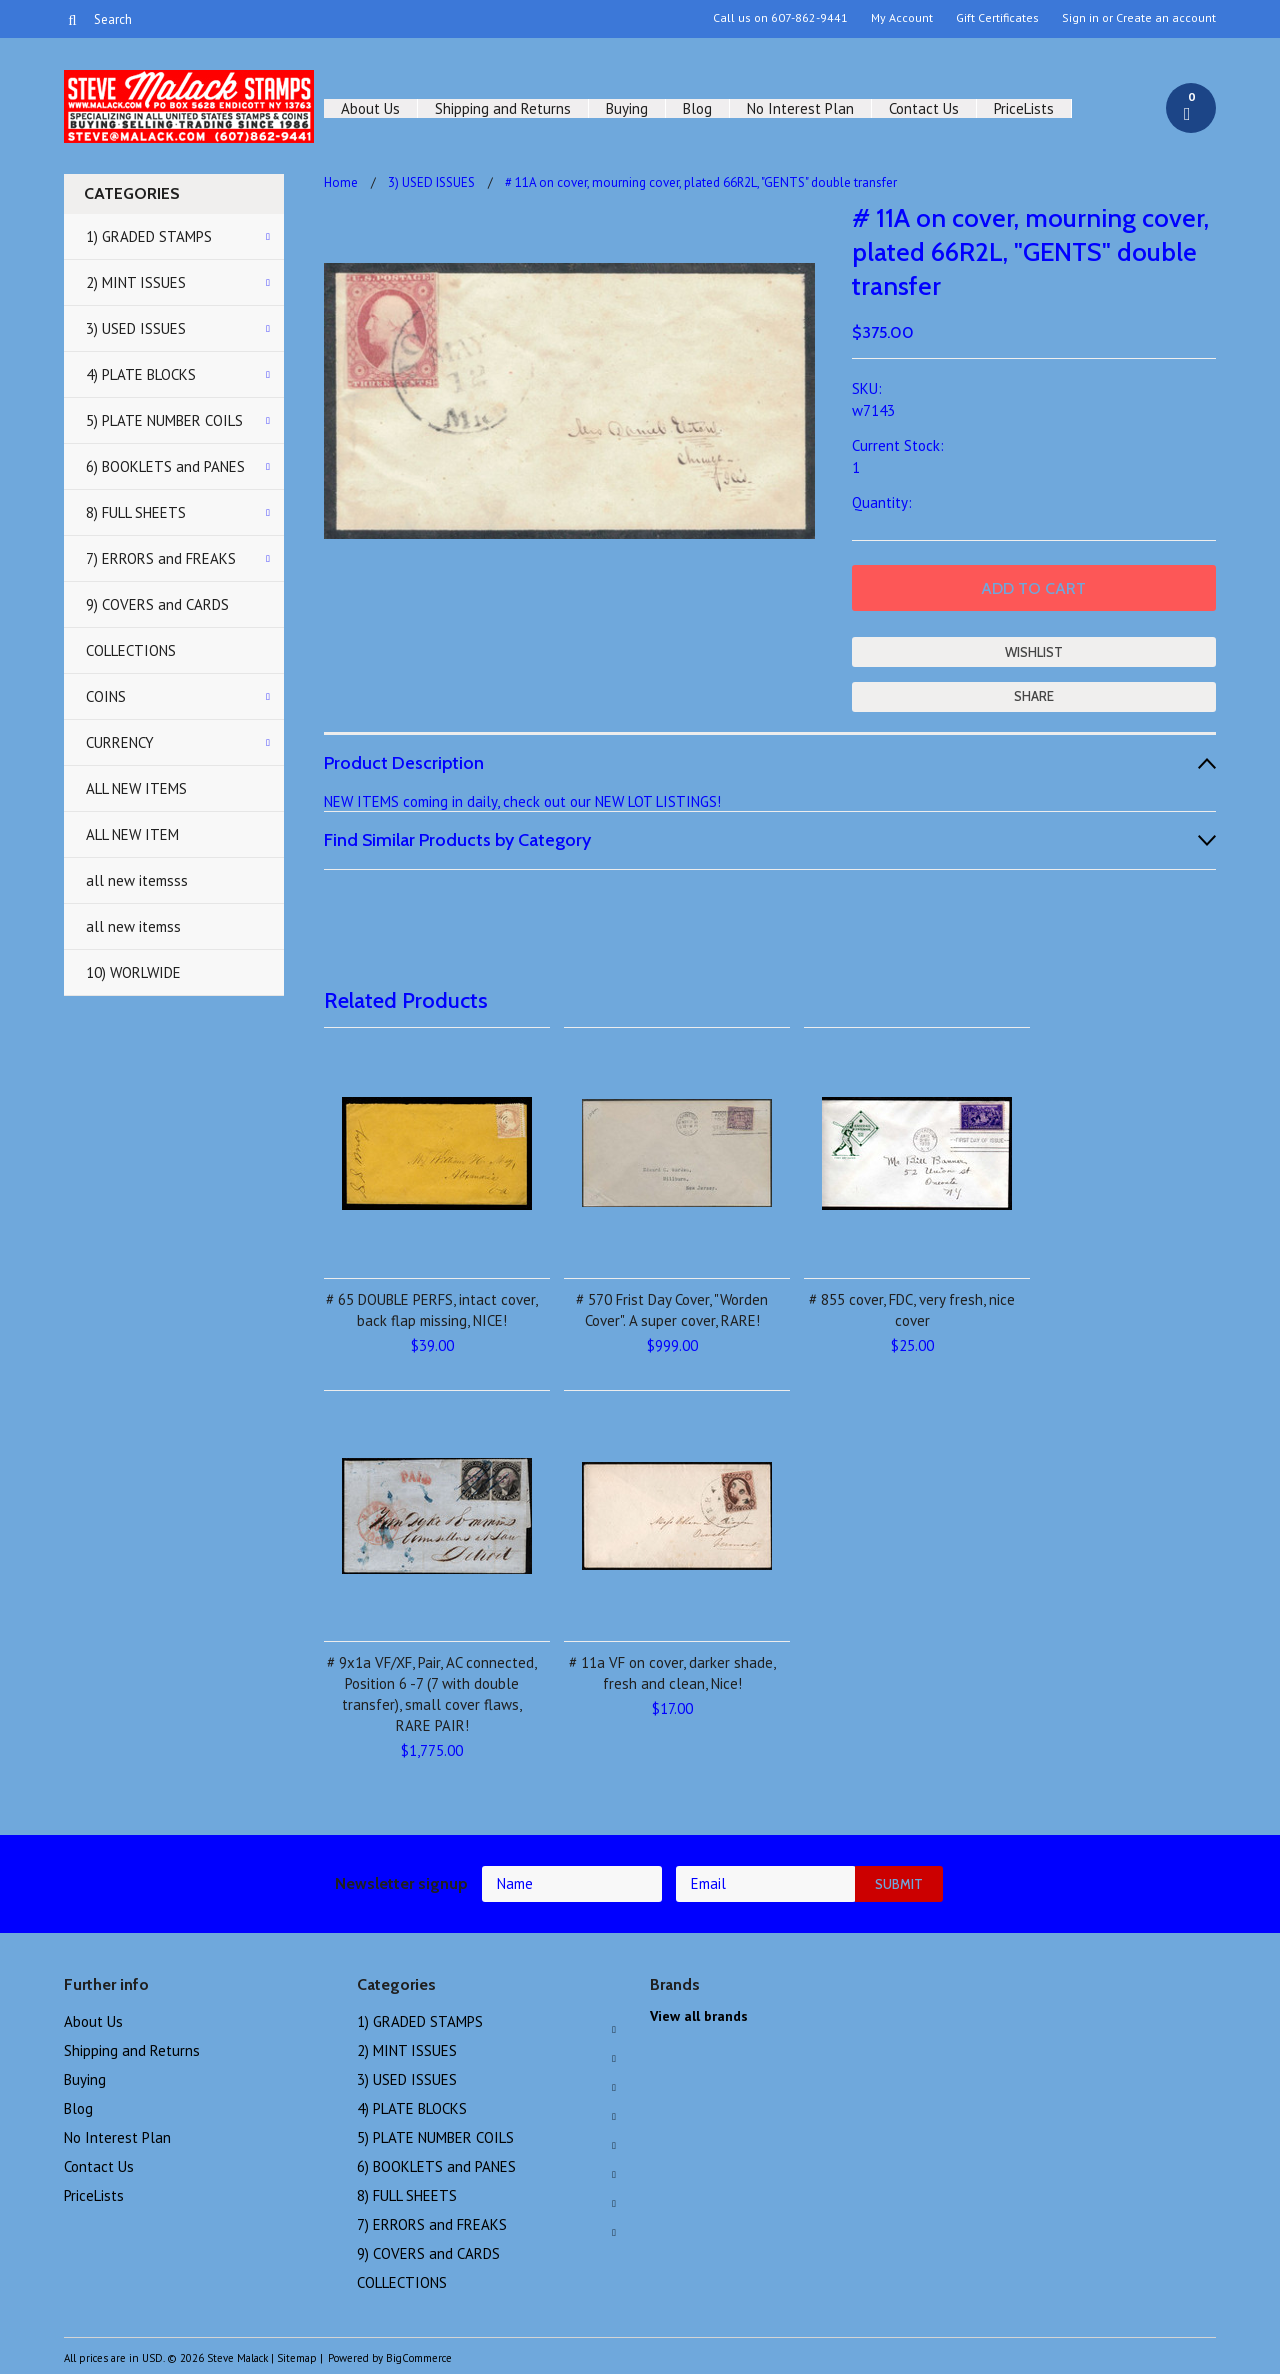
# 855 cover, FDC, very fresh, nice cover (912, 1310)
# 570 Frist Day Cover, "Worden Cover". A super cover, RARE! (672, 1310)
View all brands (699, 2016)
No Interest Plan (800, 108)
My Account (902, 18)
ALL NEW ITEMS (136, 788)
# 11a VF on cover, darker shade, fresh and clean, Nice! (672, 1673)
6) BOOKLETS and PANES (165, 466)
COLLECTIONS (131, 650)
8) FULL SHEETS (136, 512)
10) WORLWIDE (133, 972)
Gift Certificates (997, 18)
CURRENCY (120, 742)
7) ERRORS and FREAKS (161, 558)
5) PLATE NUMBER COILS (164, 420)
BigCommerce (419, 2358)
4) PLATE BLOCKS (141, 374)
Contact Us (924, 108)
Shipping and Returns (503, 108)
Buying (627, 108)
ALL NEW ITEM (132, 834)
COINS (106, 696)
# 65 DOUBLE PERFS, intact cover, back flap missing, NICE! (432, 1310)
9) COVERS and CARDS (157, 604)
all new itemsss (137, 880)
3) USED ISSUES (136, 328)
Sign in (1080, 18)
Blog (697, 108)
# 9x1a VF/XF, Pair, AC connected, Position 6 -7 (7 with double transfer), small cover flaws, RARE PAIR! (432, 1694)
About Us (370, 108)
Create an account (1166, 18)
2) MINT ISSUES (136, 282)
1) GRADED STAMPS (149, 236)
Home (341, 182)
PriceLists (1024, 108)
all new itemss (133, 926)
